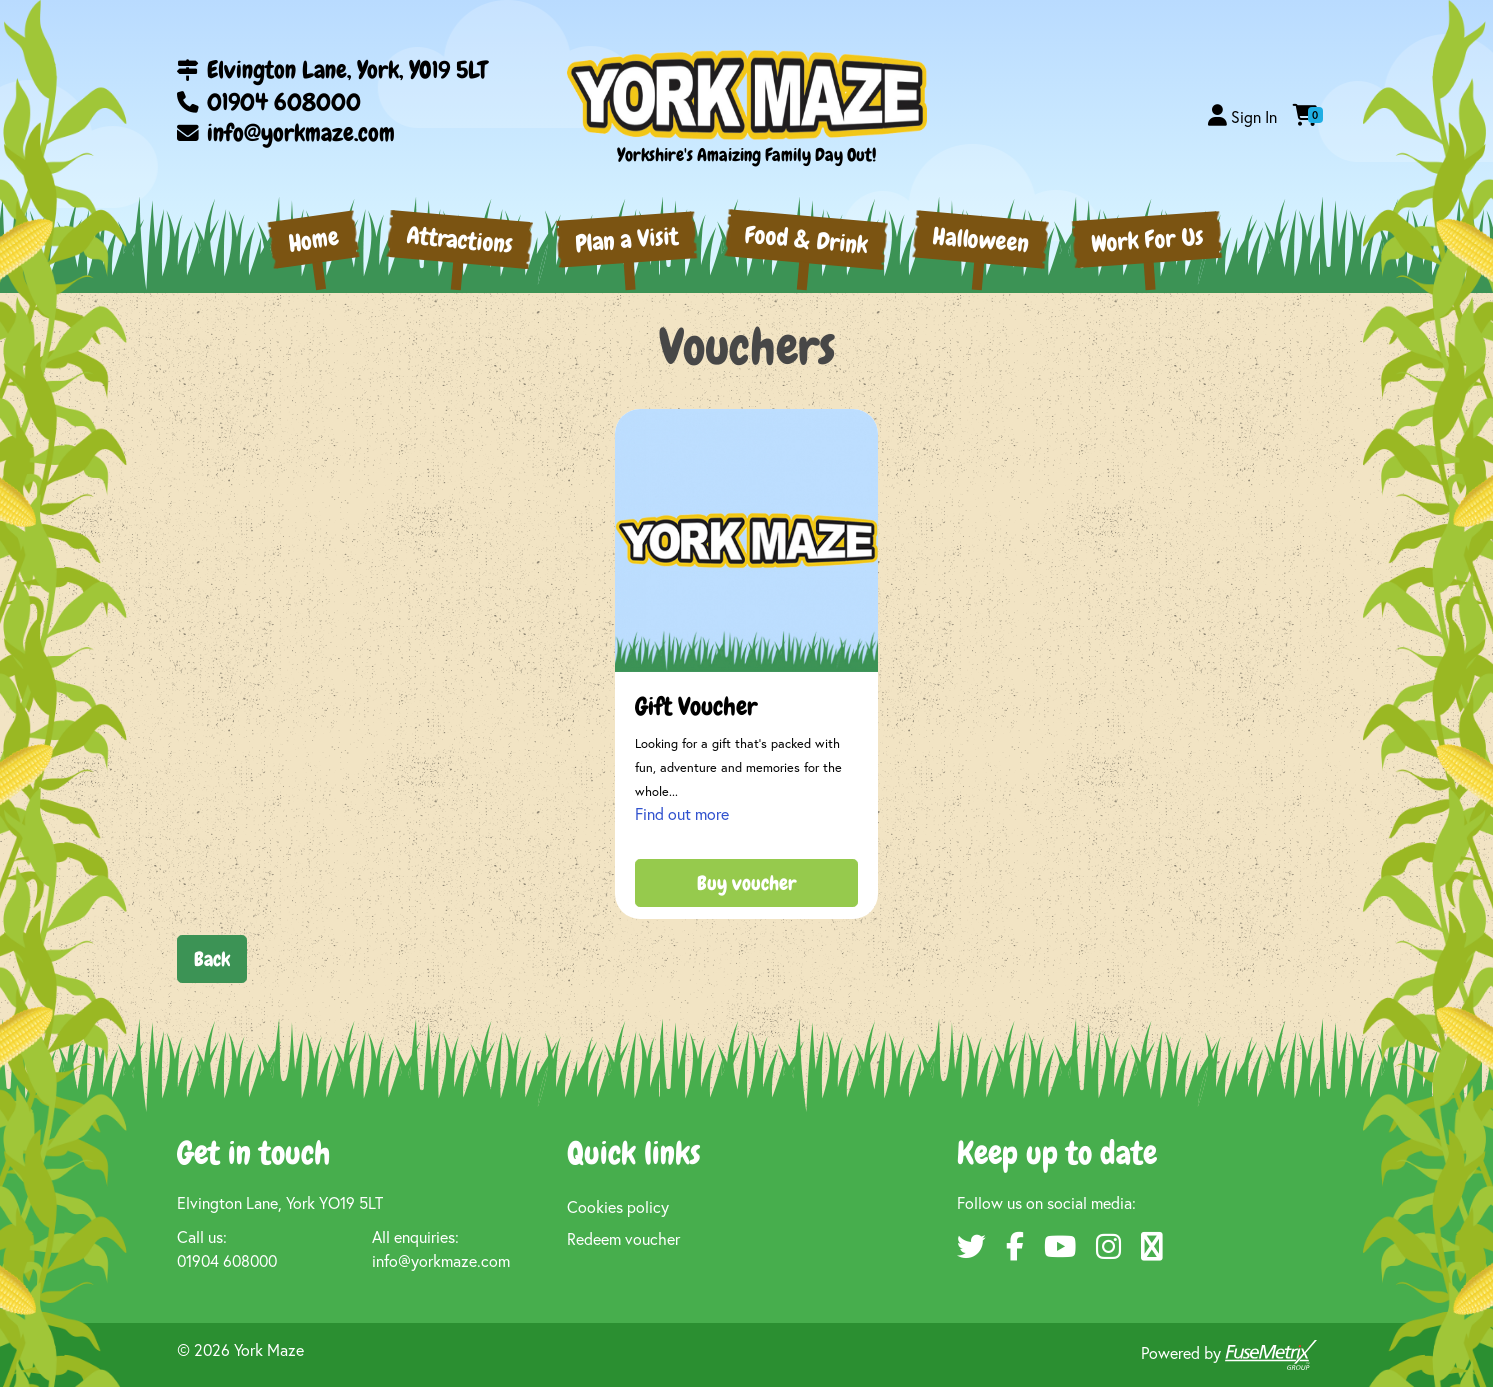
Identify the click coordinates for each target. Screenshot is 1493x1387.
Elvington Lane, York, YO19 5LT (332, 69)
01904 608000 (269, 101)
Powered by (1229, 1355)
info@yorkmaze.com (286, 132)
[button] (1242, 117)
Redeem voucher (623, 1238)
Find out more (682, 813)
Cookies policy (618, 1206)
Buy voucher (746, 883)
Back (212, 959)
